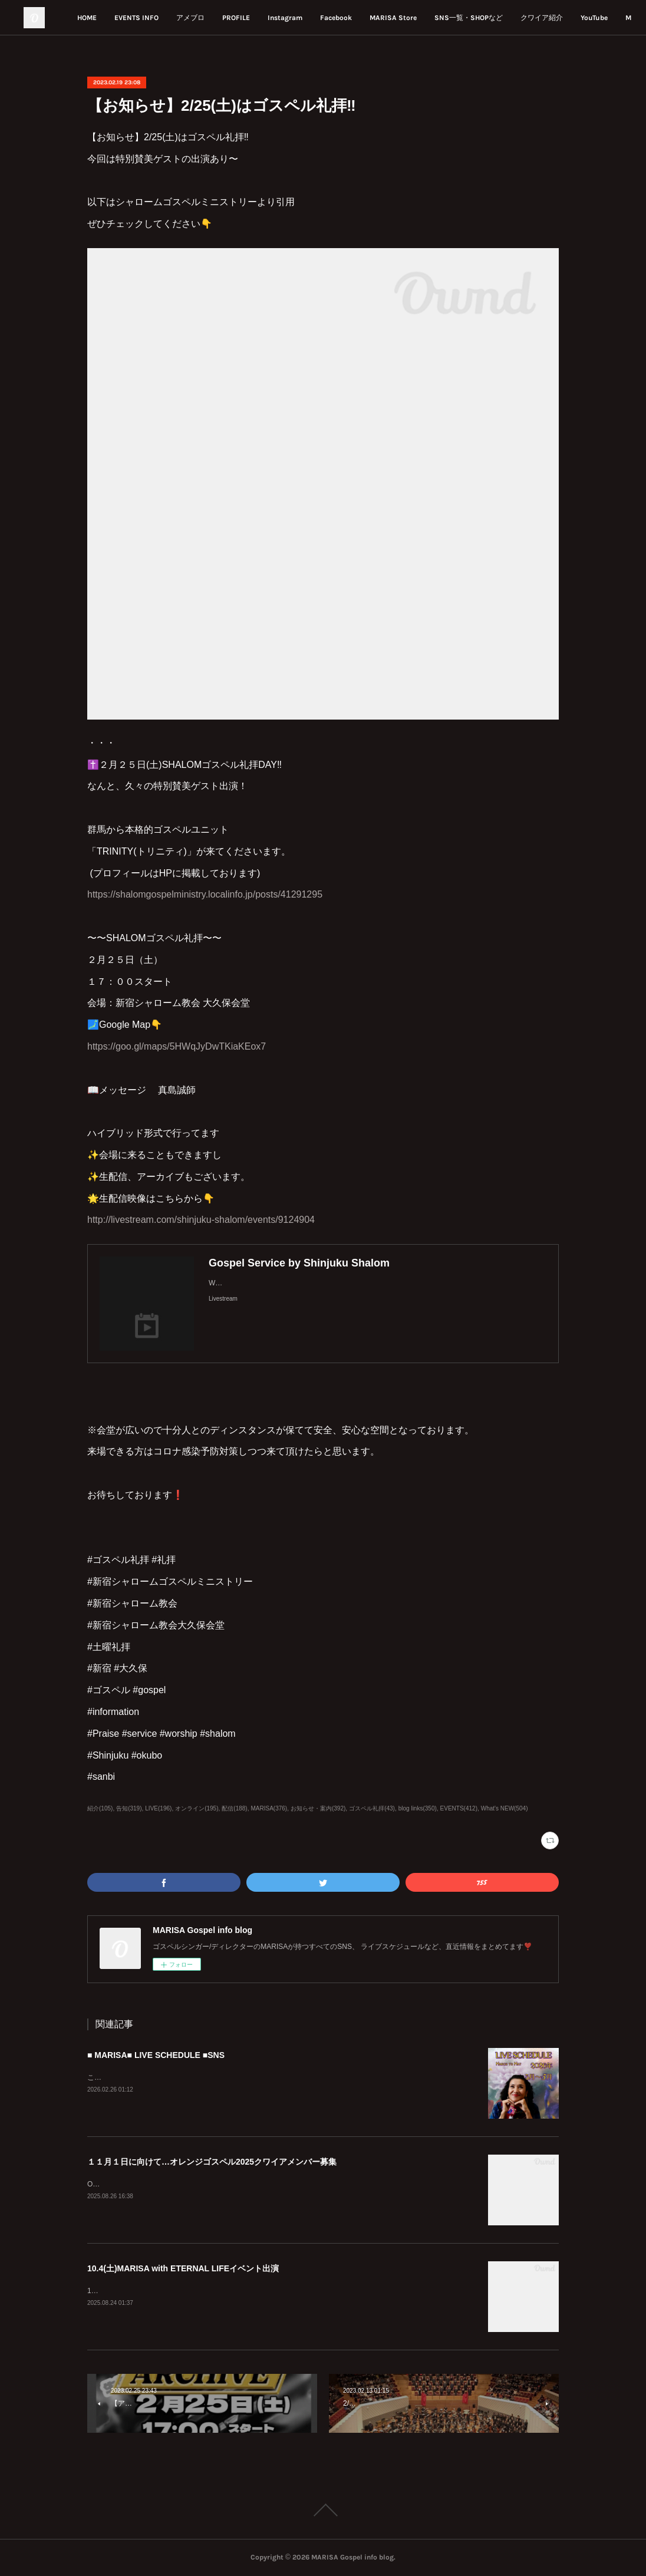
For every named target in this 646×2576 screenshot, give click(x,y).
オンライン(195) (196, 1808)
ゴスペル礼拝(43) (372, 1808)
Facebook (408, 18)
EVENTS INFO (208, 18)
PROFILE (308, 18)
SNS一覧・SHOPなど (540, 18)
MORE (602, 18)
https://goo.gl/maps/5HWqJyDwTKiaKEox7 (176, 1046)
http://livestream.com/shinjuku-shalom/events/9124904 (201, 1220)
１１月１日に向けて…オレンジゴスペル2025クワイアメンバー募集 (212, 2161)
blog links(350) (417, 1808)
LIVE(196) (158, 1808)
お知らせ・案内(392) (318, 1808)
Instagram (357, 18)
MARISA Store (465, 18)
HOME (159, 18)
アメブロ (262, 18)
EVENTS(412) (458, 1808)
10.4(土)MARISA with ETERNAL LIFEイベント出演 (183, 2268)
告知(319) (128, 1808)
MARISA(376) (269, 1808)
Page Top (323, 2510)
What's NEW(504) (504, 1808)
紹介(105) (100, 1808)
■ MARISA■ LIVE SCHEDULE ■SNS (156, 2055)
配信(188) (234, 1808)
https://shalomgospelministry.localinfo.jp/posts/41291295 (204, 894)
